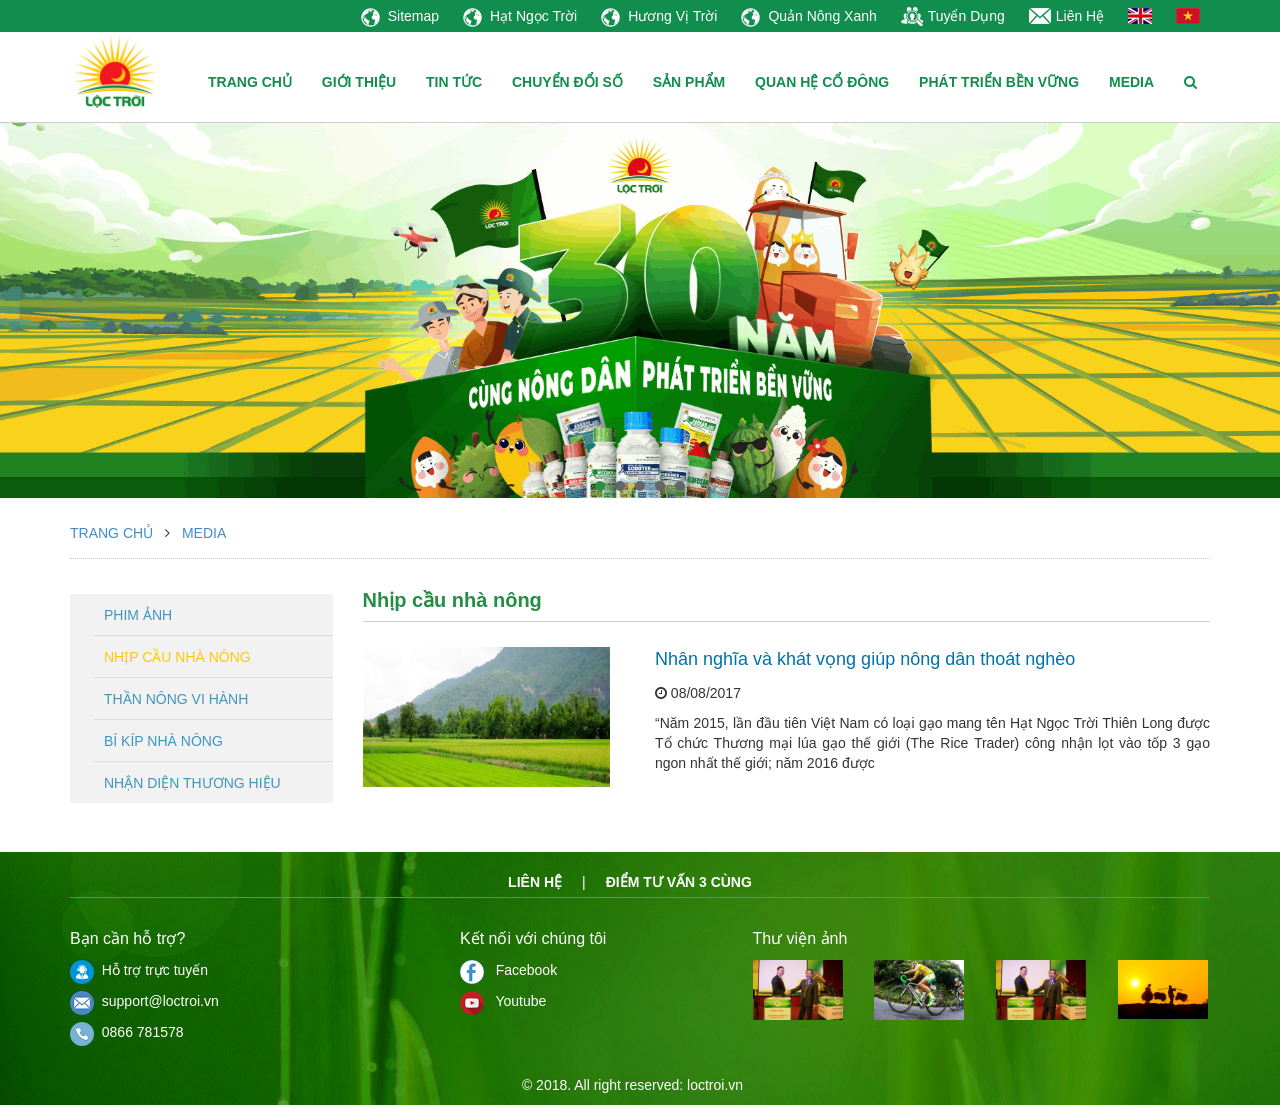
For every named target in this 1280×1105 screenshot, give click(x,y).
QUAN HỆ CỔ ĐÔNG (822, 82)
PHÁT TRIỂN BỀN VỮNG (999, 82)
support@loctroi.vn (144, 1001)
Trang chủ (111, 533)
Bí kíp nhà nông (163, 741)
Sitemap (400, 16)
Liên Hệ (1066, 16)
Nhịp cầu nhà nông (177, 657)
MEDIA (1131, 82)
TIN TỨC (454, 82)
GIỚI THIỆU (359, 82)
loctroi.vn (715, 1085)
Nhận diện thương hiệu (192, 783)
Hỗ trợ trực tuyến (139, 970)
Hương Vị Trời (659, 16)
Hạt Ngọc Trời (520, 16)
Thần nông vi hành (176, 699)
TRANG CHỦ (250, 82)
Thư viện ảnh (800, 938)
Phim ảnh (138, 615)
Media (204, 533)
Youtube (503, 1001)
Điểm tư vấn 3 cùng (679, 882)
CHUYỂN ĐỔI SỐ (567, 82)
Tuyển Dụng (953, 16)
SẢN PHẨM (689, 82)
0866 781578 (127, 1032)
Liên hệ (535, 882)
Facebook (508, 970)
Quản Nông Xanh (808, 16)
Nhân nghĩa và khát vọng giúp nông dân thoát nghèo (865, 659)
